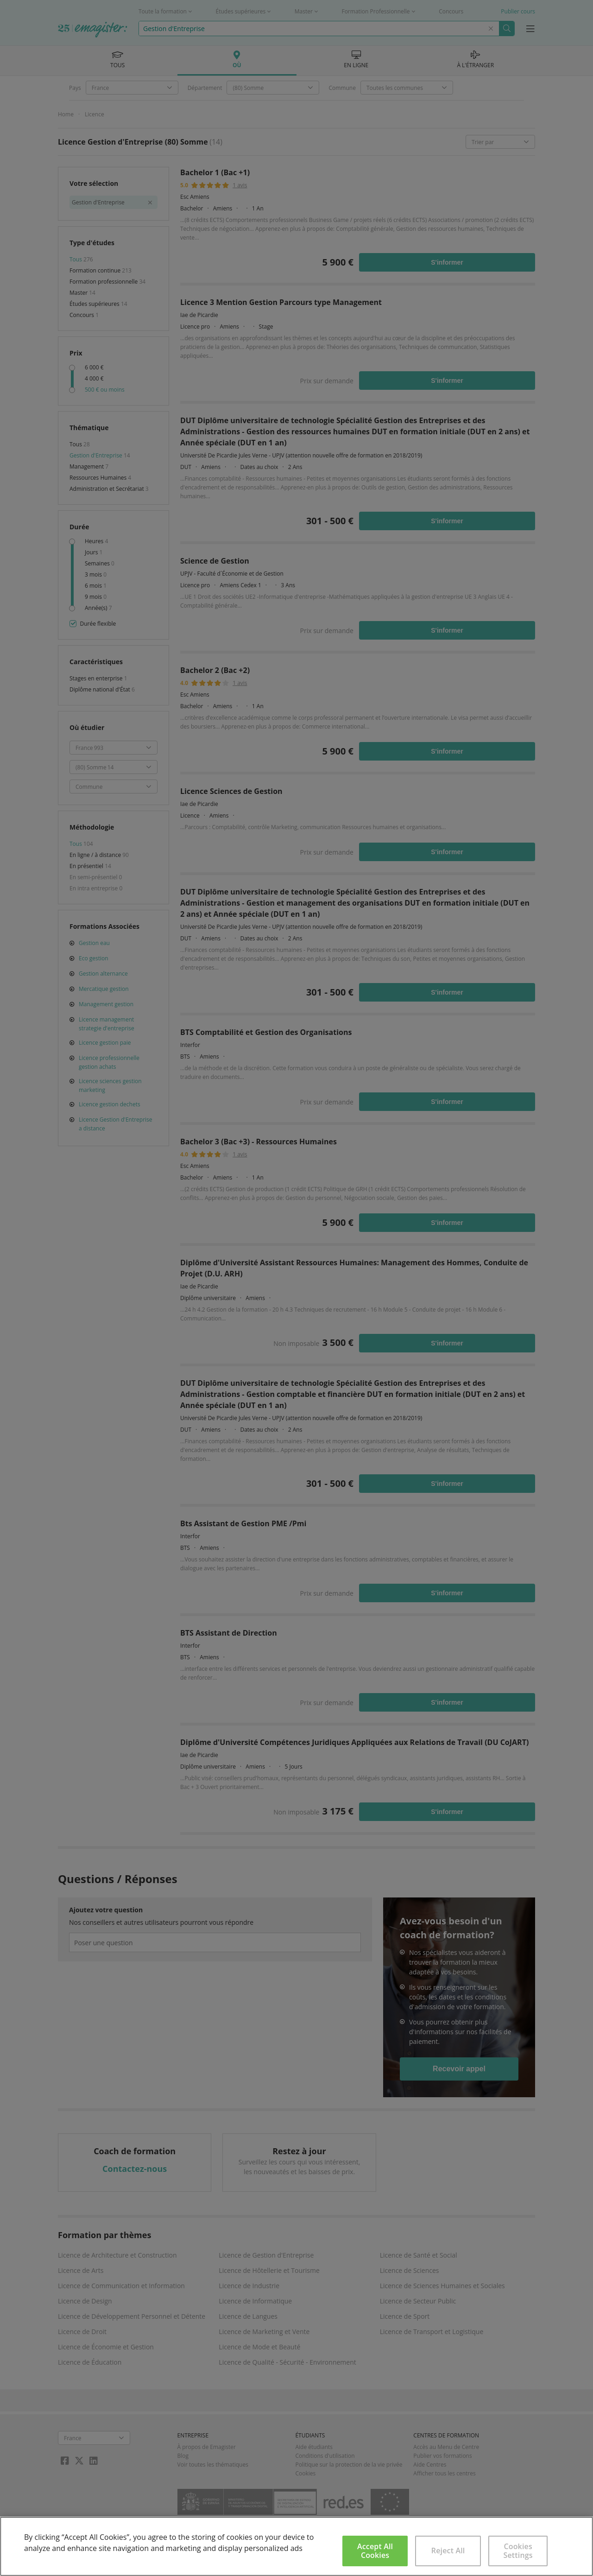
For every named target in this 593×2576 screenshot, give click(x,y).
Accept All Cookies (375, 2550)
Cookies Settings (518, 2550)
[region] (296, 2546)
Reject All (448, 2550)
